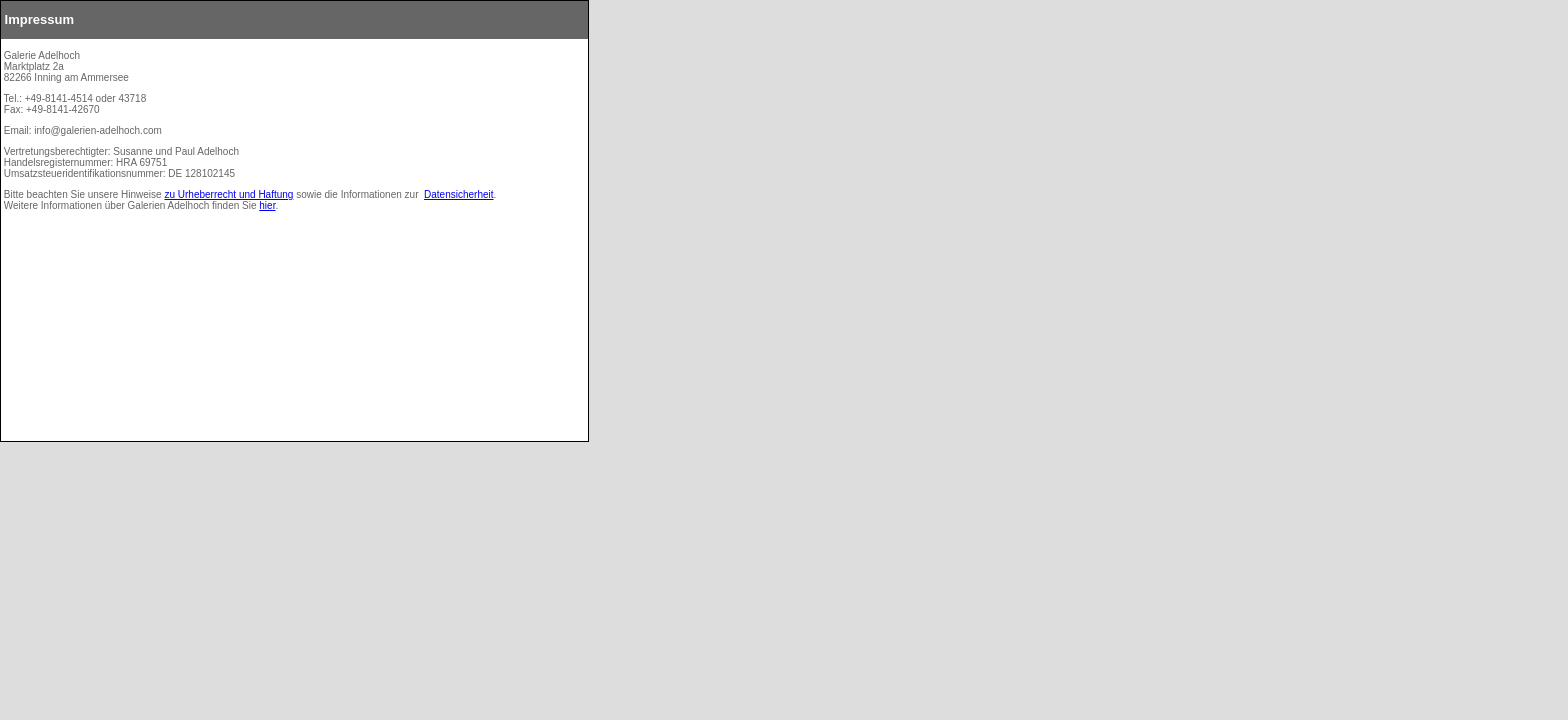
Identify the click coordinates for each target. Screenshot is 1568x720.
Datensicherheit (458, 194)
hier (267, 205)
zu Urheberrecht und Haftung (228, 194)
